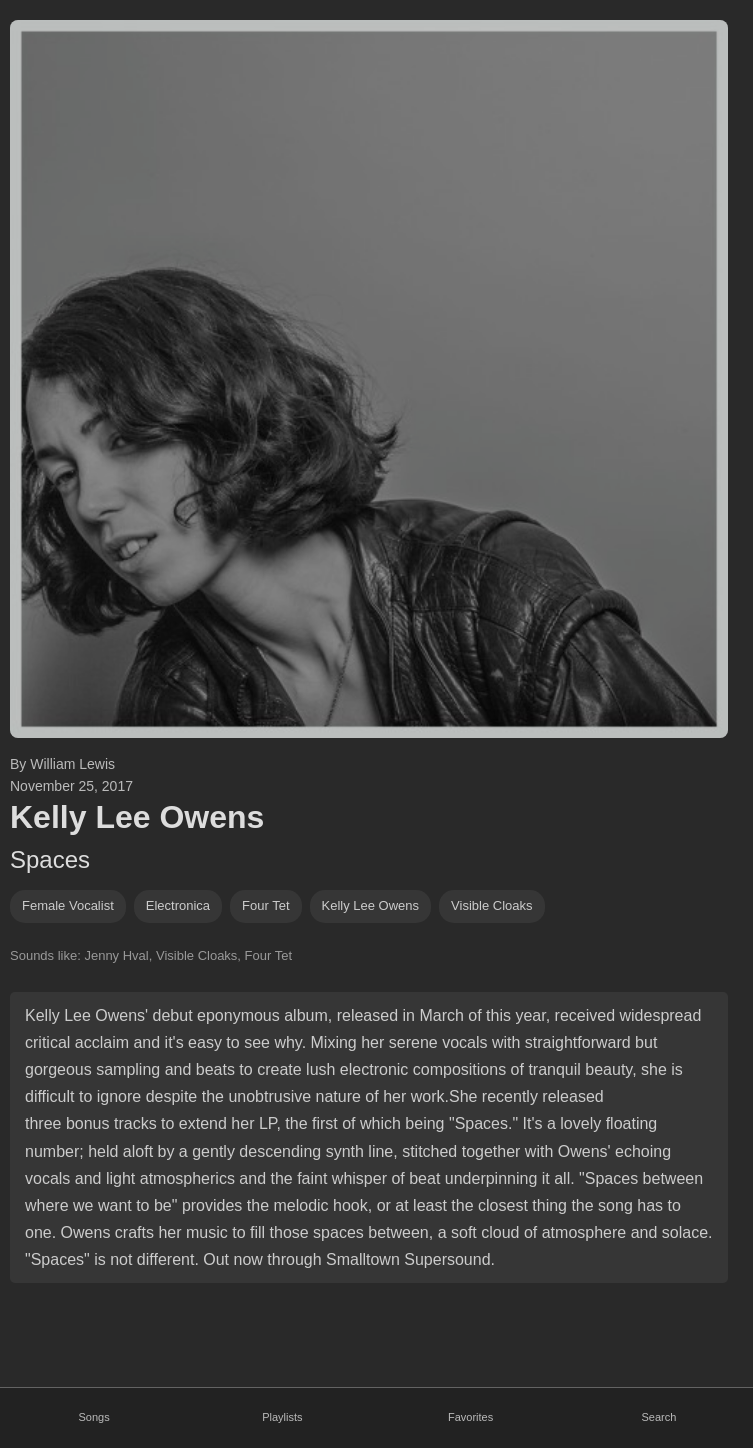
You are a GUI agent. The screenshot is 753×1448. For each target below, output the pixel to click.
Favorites (470, 1417)
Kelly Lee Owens (371, 905)
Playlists (282, 1417)
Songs (94, 1417)
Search (658, 1417)
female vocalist (68, 905)
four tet (265, 905)
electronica (178, 905)
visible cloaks (491, 905)
